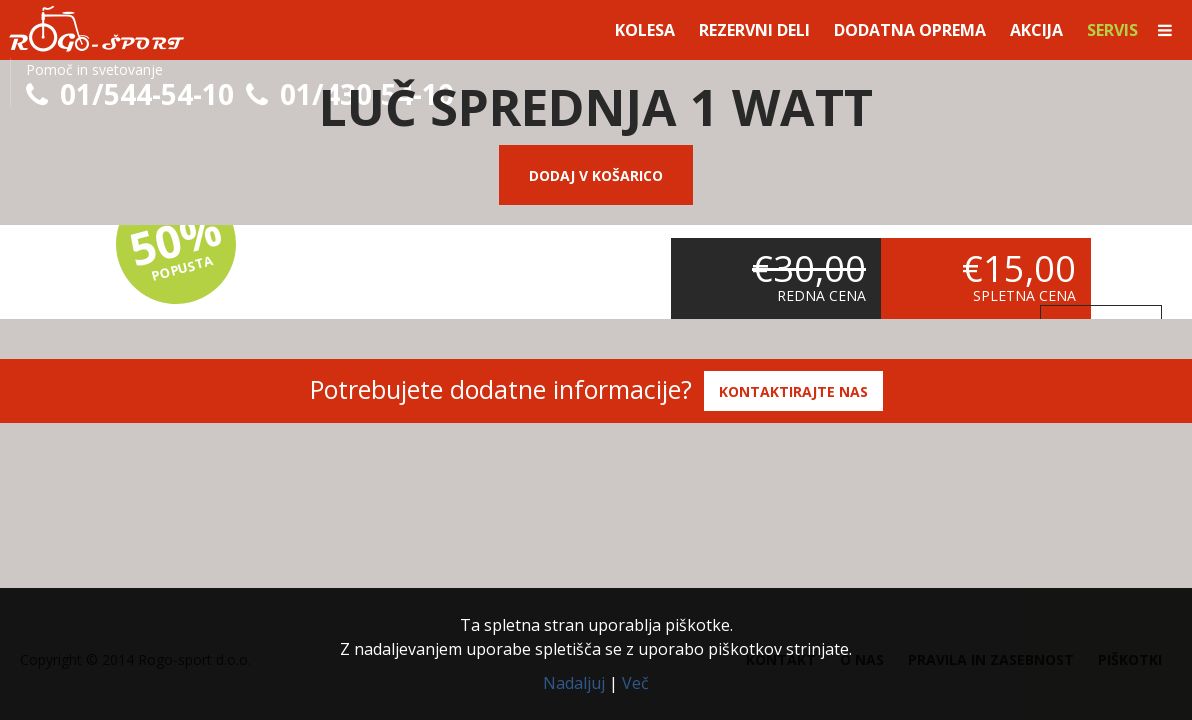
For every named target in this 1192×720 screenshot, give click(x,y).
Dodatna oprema (910, 30)
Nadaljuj (574, 683)
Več (635, 683)
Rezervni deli (754, 30)
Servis (1112, 30)
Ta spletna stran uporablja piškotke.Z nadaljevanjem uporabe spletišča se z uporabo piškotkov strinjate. (596, 637)
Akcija (1036, 30)
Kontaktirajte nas (793, 391)
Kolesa (645, 30)
